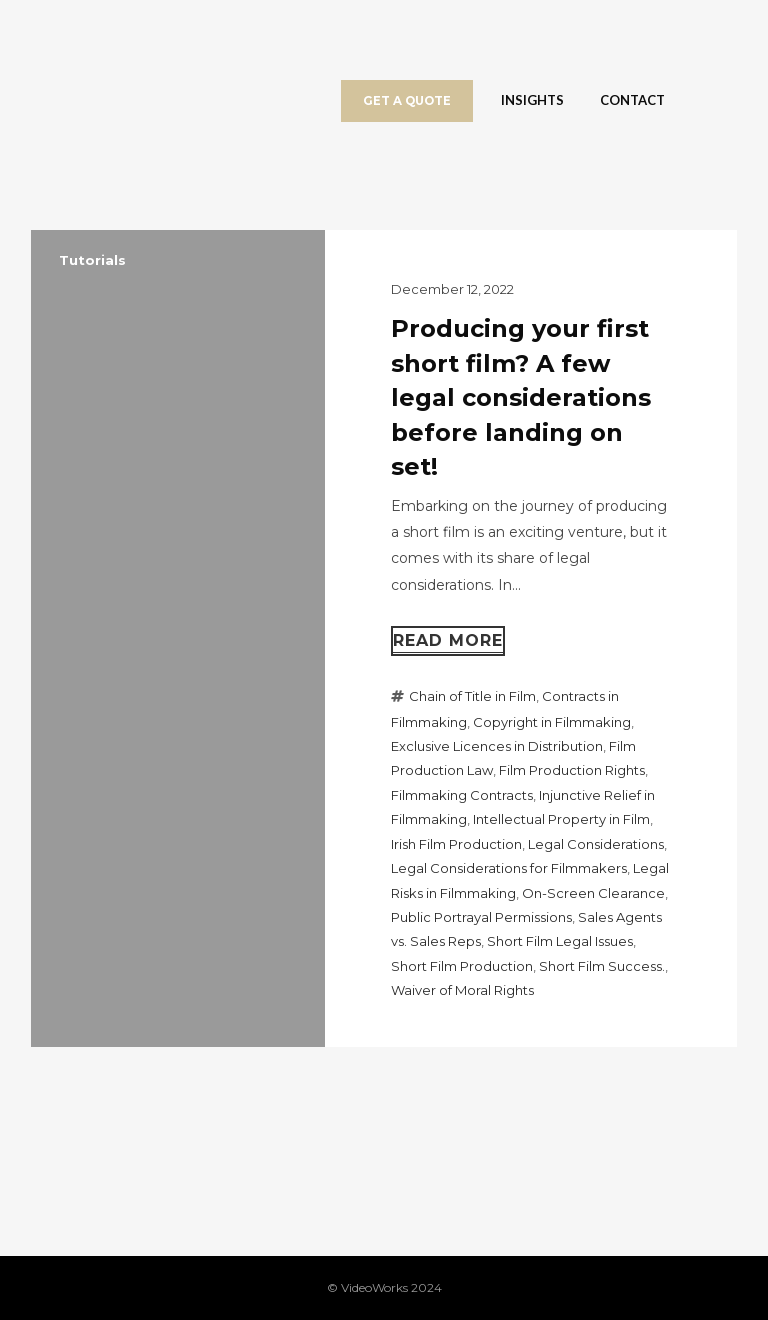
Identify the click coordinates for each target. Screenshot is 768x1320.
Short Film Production (462, 966)
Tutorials (92, 260)
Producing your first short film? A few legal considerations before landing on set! (521, 397)
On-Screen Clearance (593, 893)
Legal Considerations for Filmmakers (509, 868)
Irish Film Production (456, 844)
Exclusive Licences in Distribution (497, 746)
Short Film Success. (602, 966)
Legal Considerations (596, 844)
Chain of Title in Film (472, 696)
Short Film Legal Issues (560, 941)
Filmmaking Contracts (462, 795)
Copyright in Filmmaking (552, 722)
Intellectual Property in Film (561, 819)
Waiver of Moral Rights (462, 990)
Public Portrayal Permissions (481, 917)
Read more (448, 640)
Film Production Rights (572, 770)
